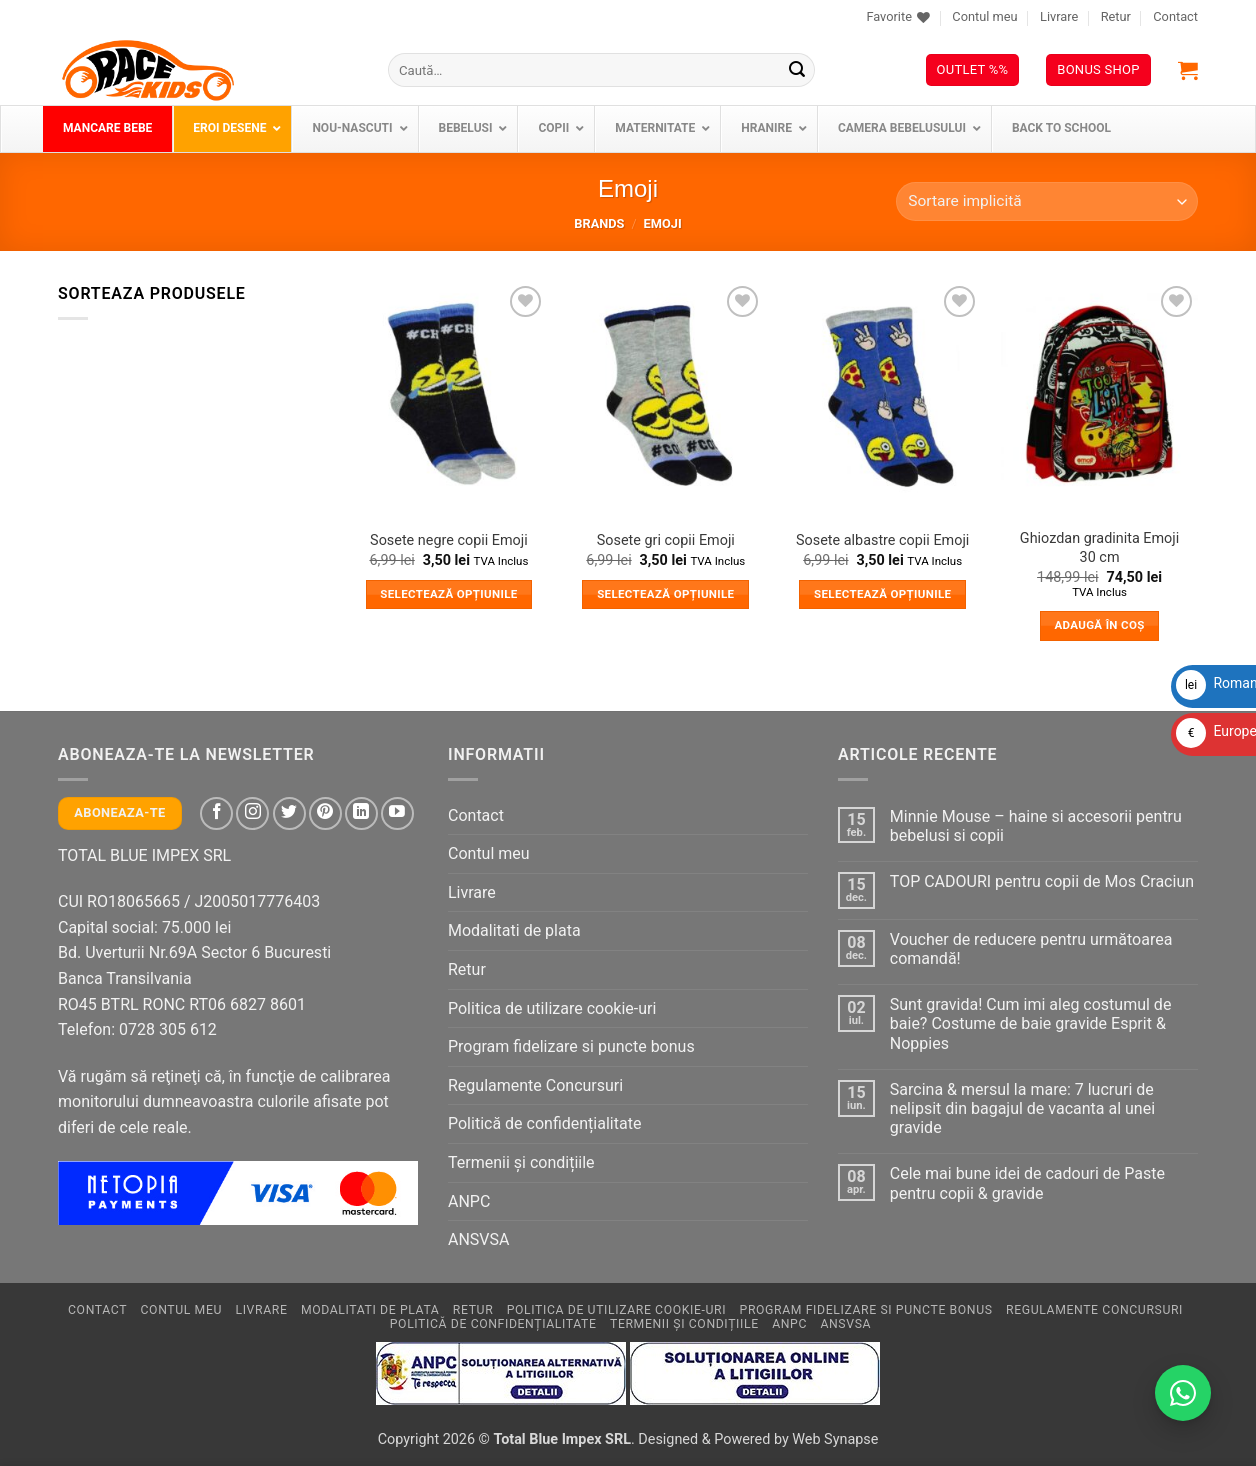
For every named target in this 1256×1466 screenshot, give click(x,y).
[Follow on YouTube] (397, 813)
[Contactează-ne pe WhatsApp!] (1183, 1393)
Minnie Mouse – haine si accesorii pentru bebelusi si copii (1036, 826)
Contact (1175, 16)
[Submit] (797, 70)
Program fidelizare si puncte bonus (571, 1046)
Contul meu (984, 16)
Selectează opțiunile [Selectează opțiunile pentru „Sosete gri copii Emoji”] (665, 594)
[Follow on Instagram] (252, 813)
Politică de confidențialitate (544, 1123)
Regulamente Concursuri (535, 1085)
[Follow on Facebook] (216, 813)
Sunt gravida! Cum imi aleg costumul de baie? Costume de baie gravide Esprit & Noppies (1031, 1023)
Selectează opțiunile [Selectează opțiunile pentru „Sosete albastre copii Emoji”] (882, 594)
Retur (1116, 16)
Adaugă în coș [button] (1099, 625)
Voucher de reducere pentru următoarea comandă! (1031, 949)
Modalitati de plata (514, 930)
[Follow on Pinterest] (325, 813)
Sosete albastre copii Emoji (882, 540)
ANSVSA (478, 1239)
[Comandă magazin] (1047, 201)
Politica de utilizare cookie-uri (552, 1008)
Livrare (1059, 16)
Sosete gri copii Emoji (666, 540)
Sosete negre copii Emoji (449, 540)
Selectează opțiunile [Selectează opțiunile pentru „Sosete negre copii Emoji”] (448, 594)
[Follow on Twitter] (289, 813)
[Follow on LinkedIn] (361, 813)
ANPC (469, 1201)
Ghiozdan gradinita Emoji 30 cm (1099, 548)
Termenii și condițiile (521, 1162)
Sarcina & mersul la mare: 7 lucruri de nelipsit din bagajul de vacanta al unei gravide (1022, 1108)
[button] (1188, 70)
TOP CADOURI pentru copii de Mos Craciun (1042, 881)
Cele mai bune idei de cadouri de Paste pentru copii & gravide (1027, 1183)
